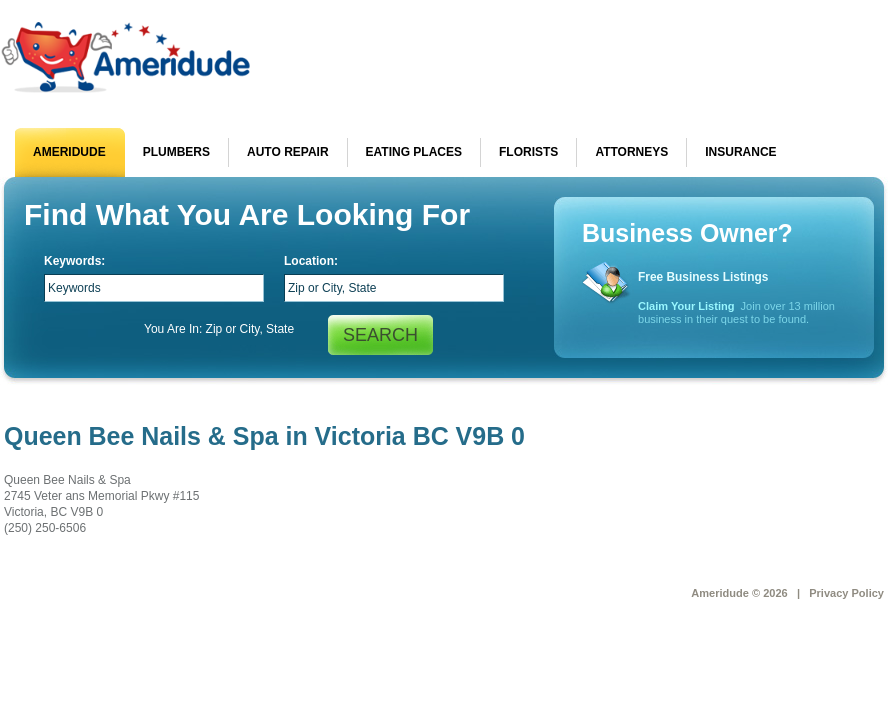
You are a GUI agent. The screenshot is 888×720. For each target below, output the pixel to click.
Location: (311, 261)
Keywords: (74, 261)
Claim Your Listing (686, 306)
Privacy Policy (846, 593)
